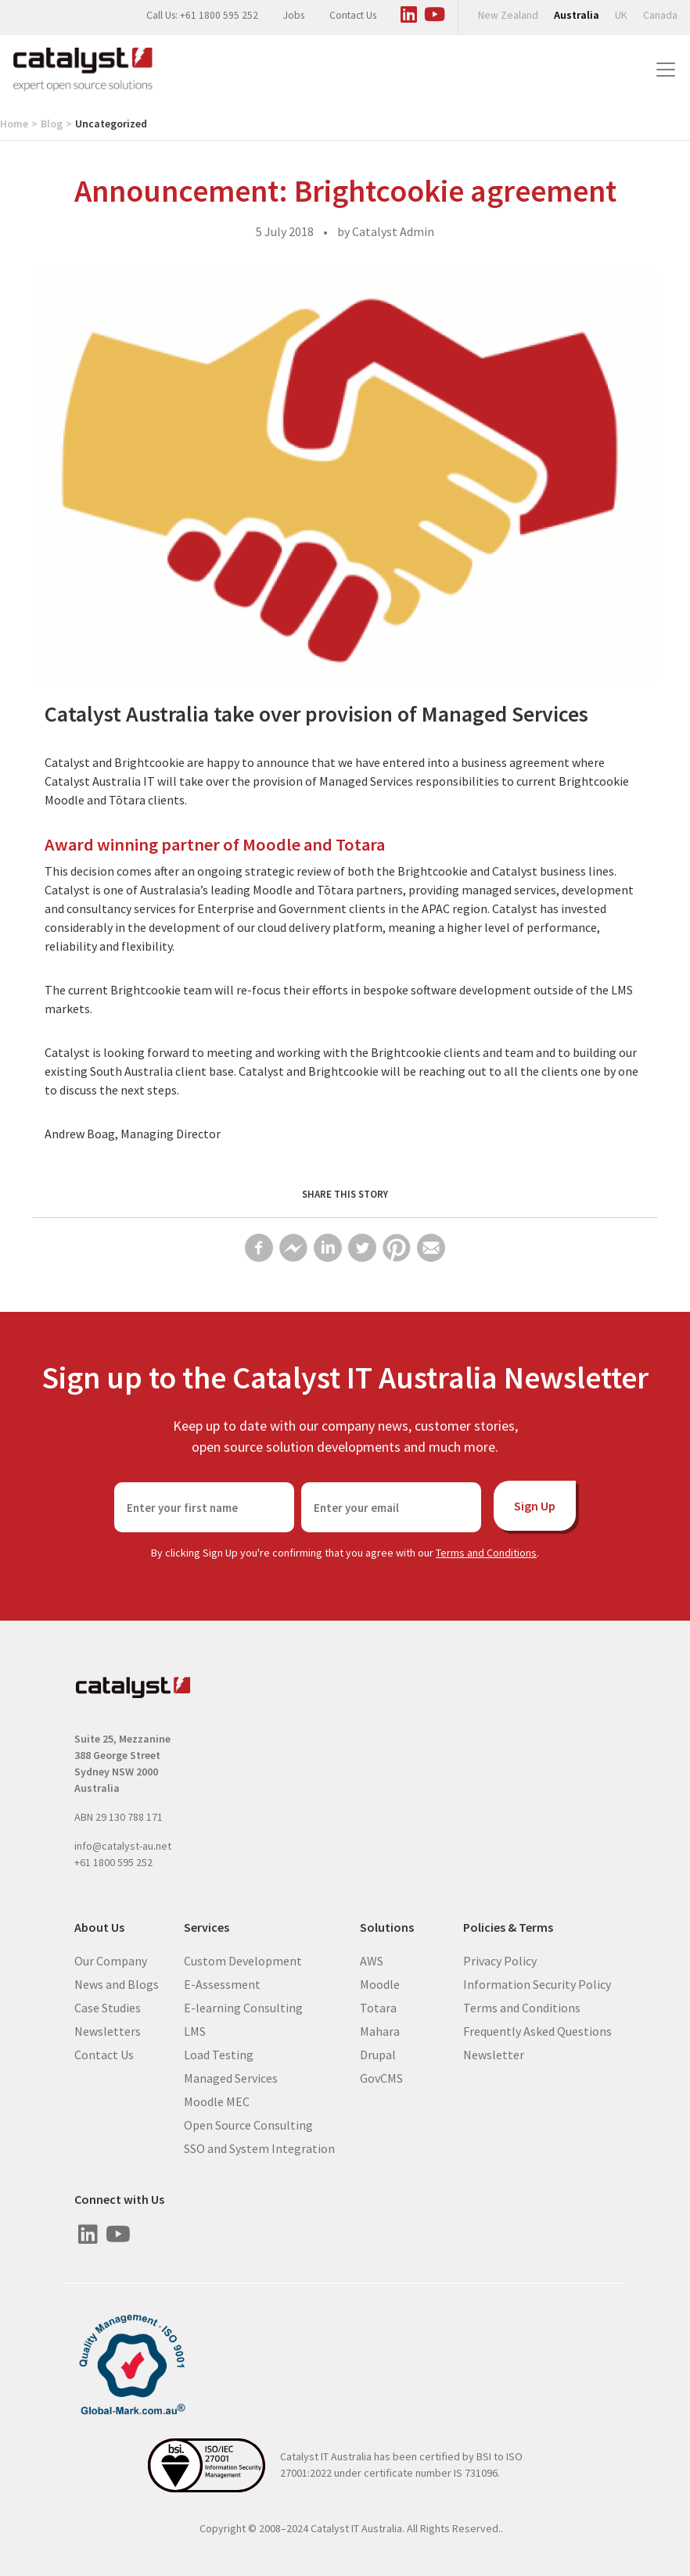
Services (206, 1927)
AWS (371, 1960)
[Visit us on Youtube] (434, 11)
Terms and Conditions (486, 1553)
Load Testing (218, 2054)
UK (621, 15)
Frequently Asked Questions (537, 2030)
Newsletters (107, 2030)
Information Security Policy (537, 1983)
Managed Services (231, 2077)
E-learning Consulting (243, 2007)
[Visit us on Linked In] (408, 11)
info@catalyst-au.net (122, 1846)
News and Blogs (116, 1983)
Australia (576, 15)
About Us (99, 1927)
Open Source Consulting (248, 2124)
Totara (378, 2007)
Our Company (110, 1960)
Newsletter (493, 2054)
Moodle (380, 1983)
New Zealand (508, 15)
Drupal (378, 2054)
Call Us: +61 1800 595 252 (202, 15)
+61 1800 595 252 (113, 1862)
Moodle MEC (217, 2100)
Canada (660, 15)
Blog (52, 123)
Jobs (293, 15)
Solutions (387, 1927)
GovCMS (381, 2077)
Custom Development (243, 1960)
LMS (195, 2030)
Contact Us (352, 15)
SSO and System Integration (259, 2147)
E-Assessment (222, 1983)
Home (14, 123)
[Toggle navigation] (665, 69)
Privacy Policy (500, 1960)
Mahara (380, 2030)
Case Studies (107, 2007)
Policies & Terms (508, 1927)
